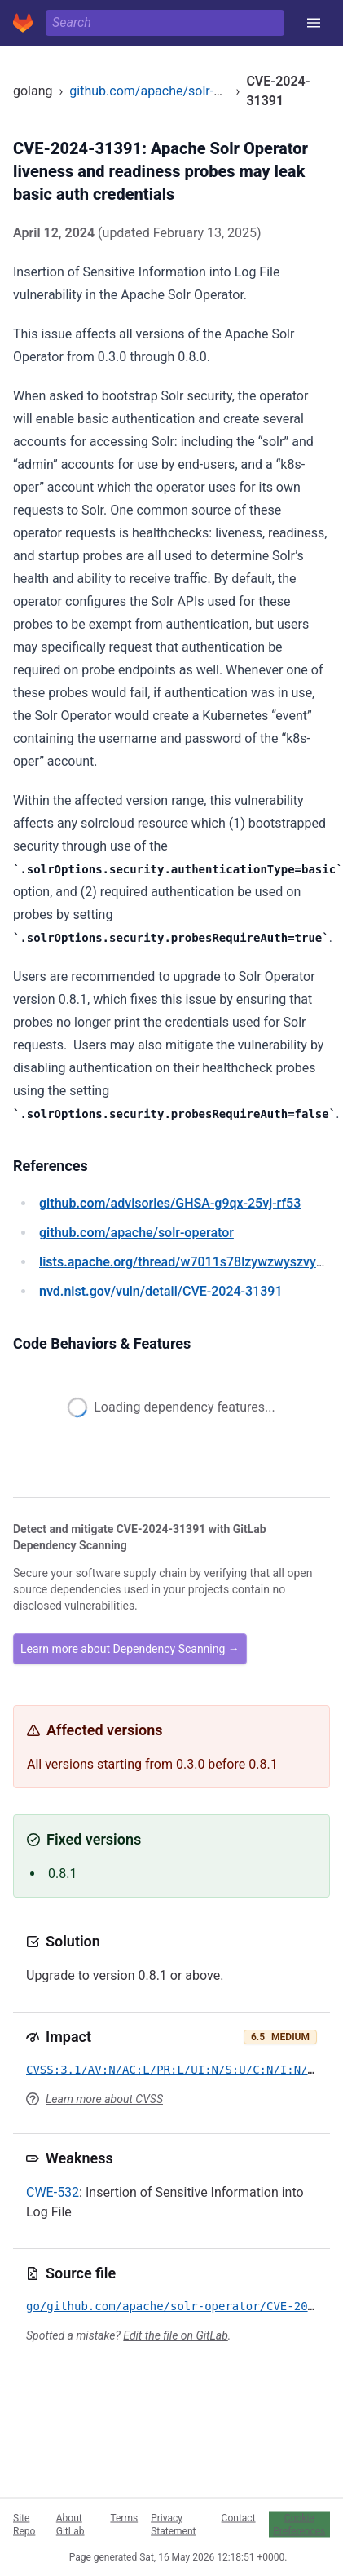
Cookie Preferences (299, 2524)
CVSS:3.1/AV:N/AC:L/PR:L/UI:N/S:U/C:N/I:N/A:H (177, 2069)
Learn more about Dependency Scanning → (130, 1648)
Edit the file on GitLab (175, 2335)
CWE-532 (52, 2192)
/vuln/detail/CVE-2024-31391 (160, 1291)
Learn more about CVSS (104, 2098)
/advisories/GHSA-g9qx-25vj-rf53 (170, 1203)
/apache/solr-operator (136, 1232)
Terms (124, 2517)
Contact (239, 2517)
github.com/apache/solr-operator (165, 91)
